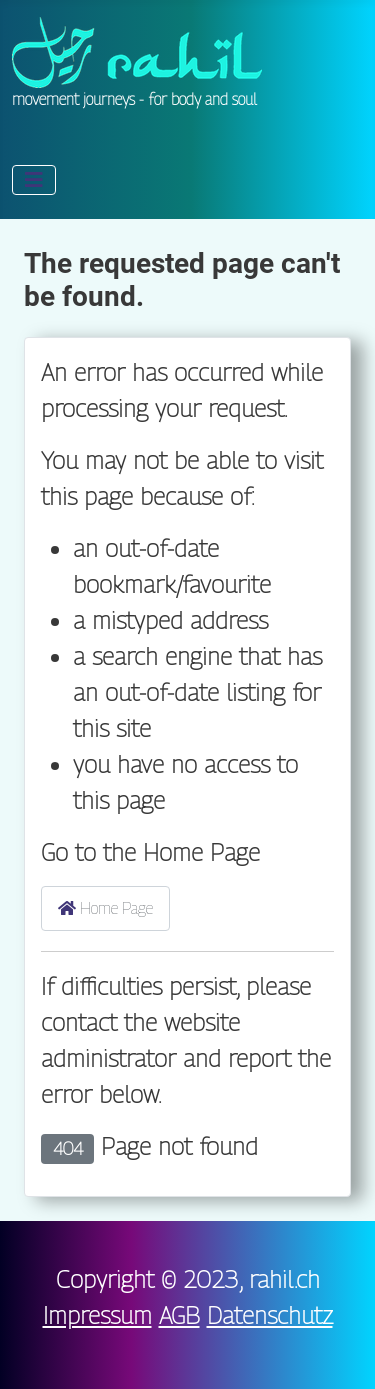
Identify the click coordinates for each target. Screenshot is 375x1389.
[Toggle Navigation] (34, 180)
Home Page (105, 908)
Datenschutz (270, 1315)
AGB (179, 1315)
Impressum (97, 1315)
